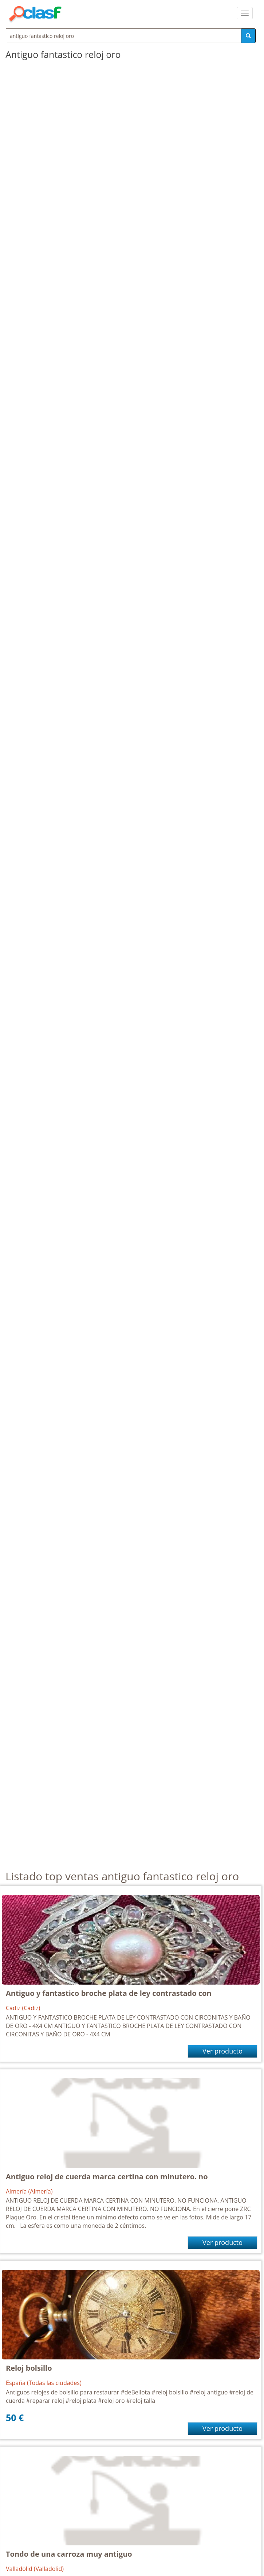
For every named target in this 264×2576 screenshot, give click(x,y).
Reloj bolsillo (29, 2368)
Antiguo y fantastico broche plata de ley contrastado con (109, 1993)
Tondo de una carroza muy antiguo (69, 2554)
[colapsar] (245, 13)
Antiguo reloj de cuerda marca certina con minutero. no (107, 2176)
